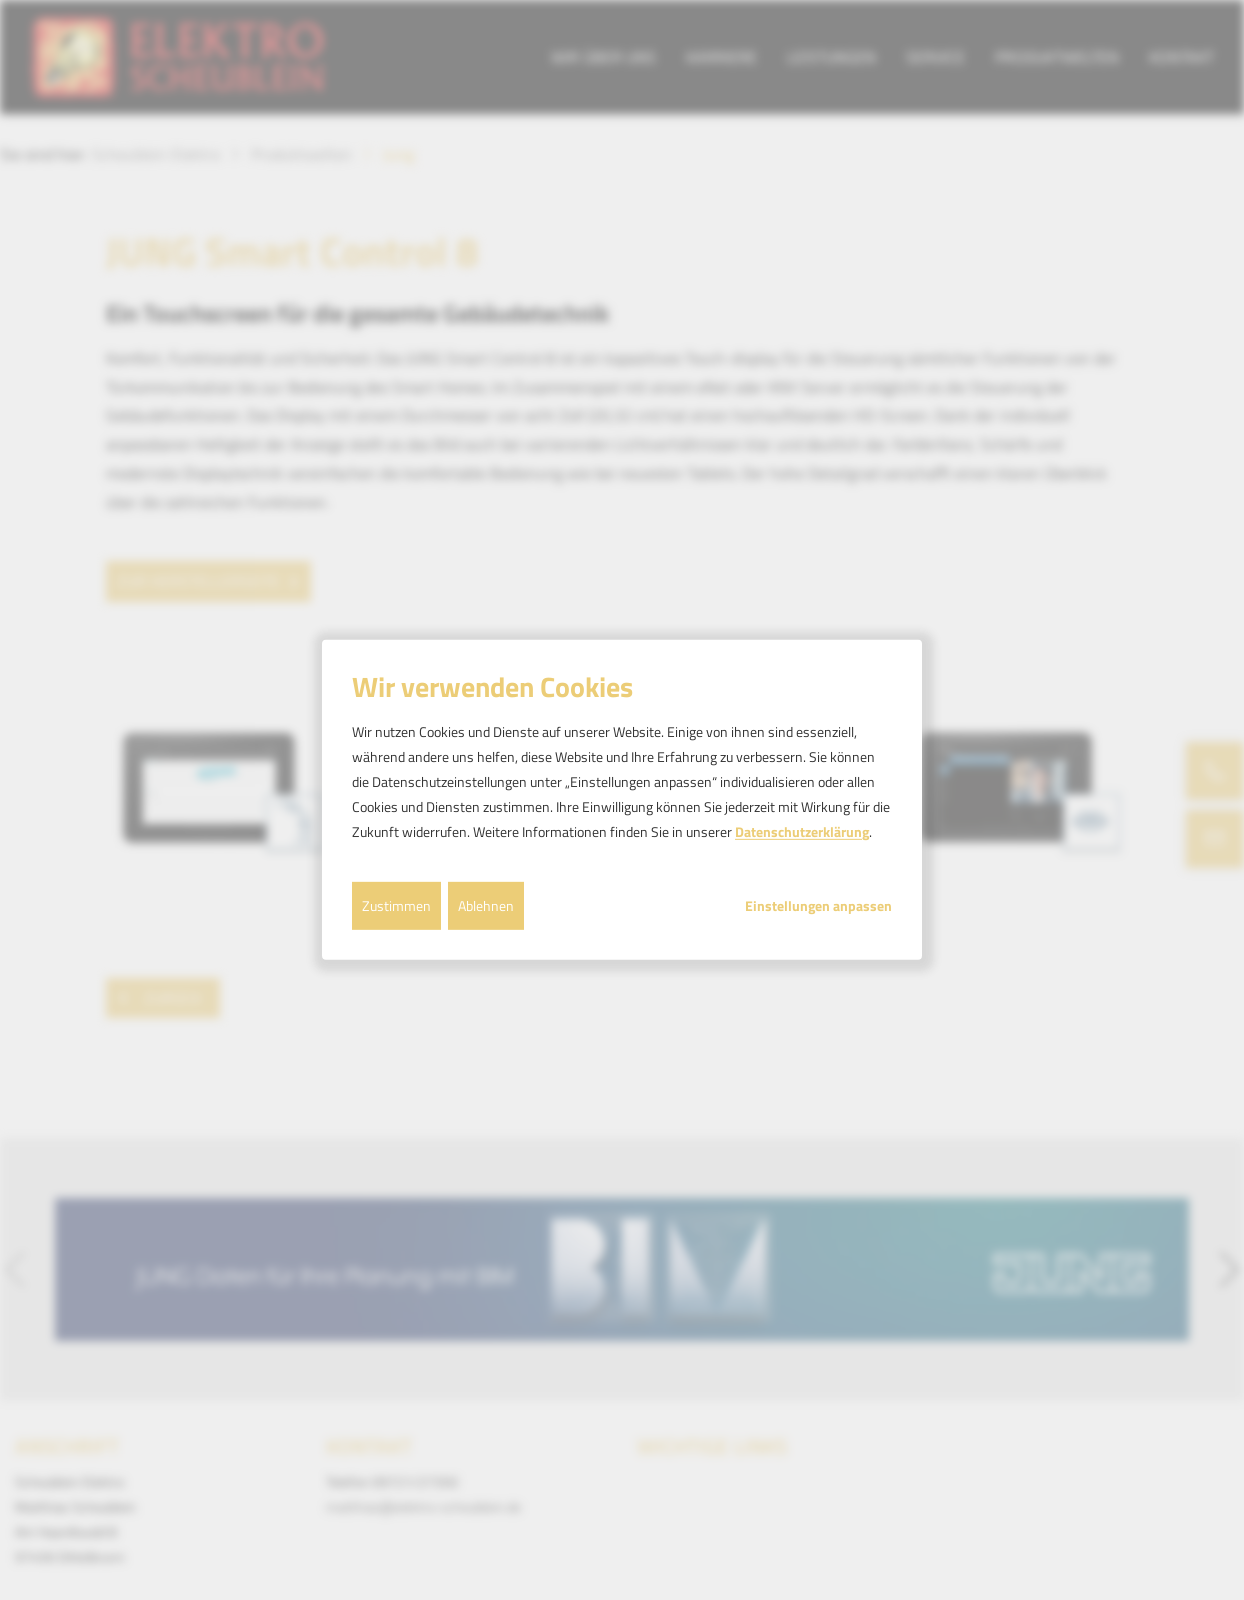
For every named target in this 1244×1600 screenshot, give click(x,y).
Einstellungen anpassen (818, 905)
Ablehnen (486, 904)
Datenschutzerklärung (802, 831)
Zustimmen (396, 904)
